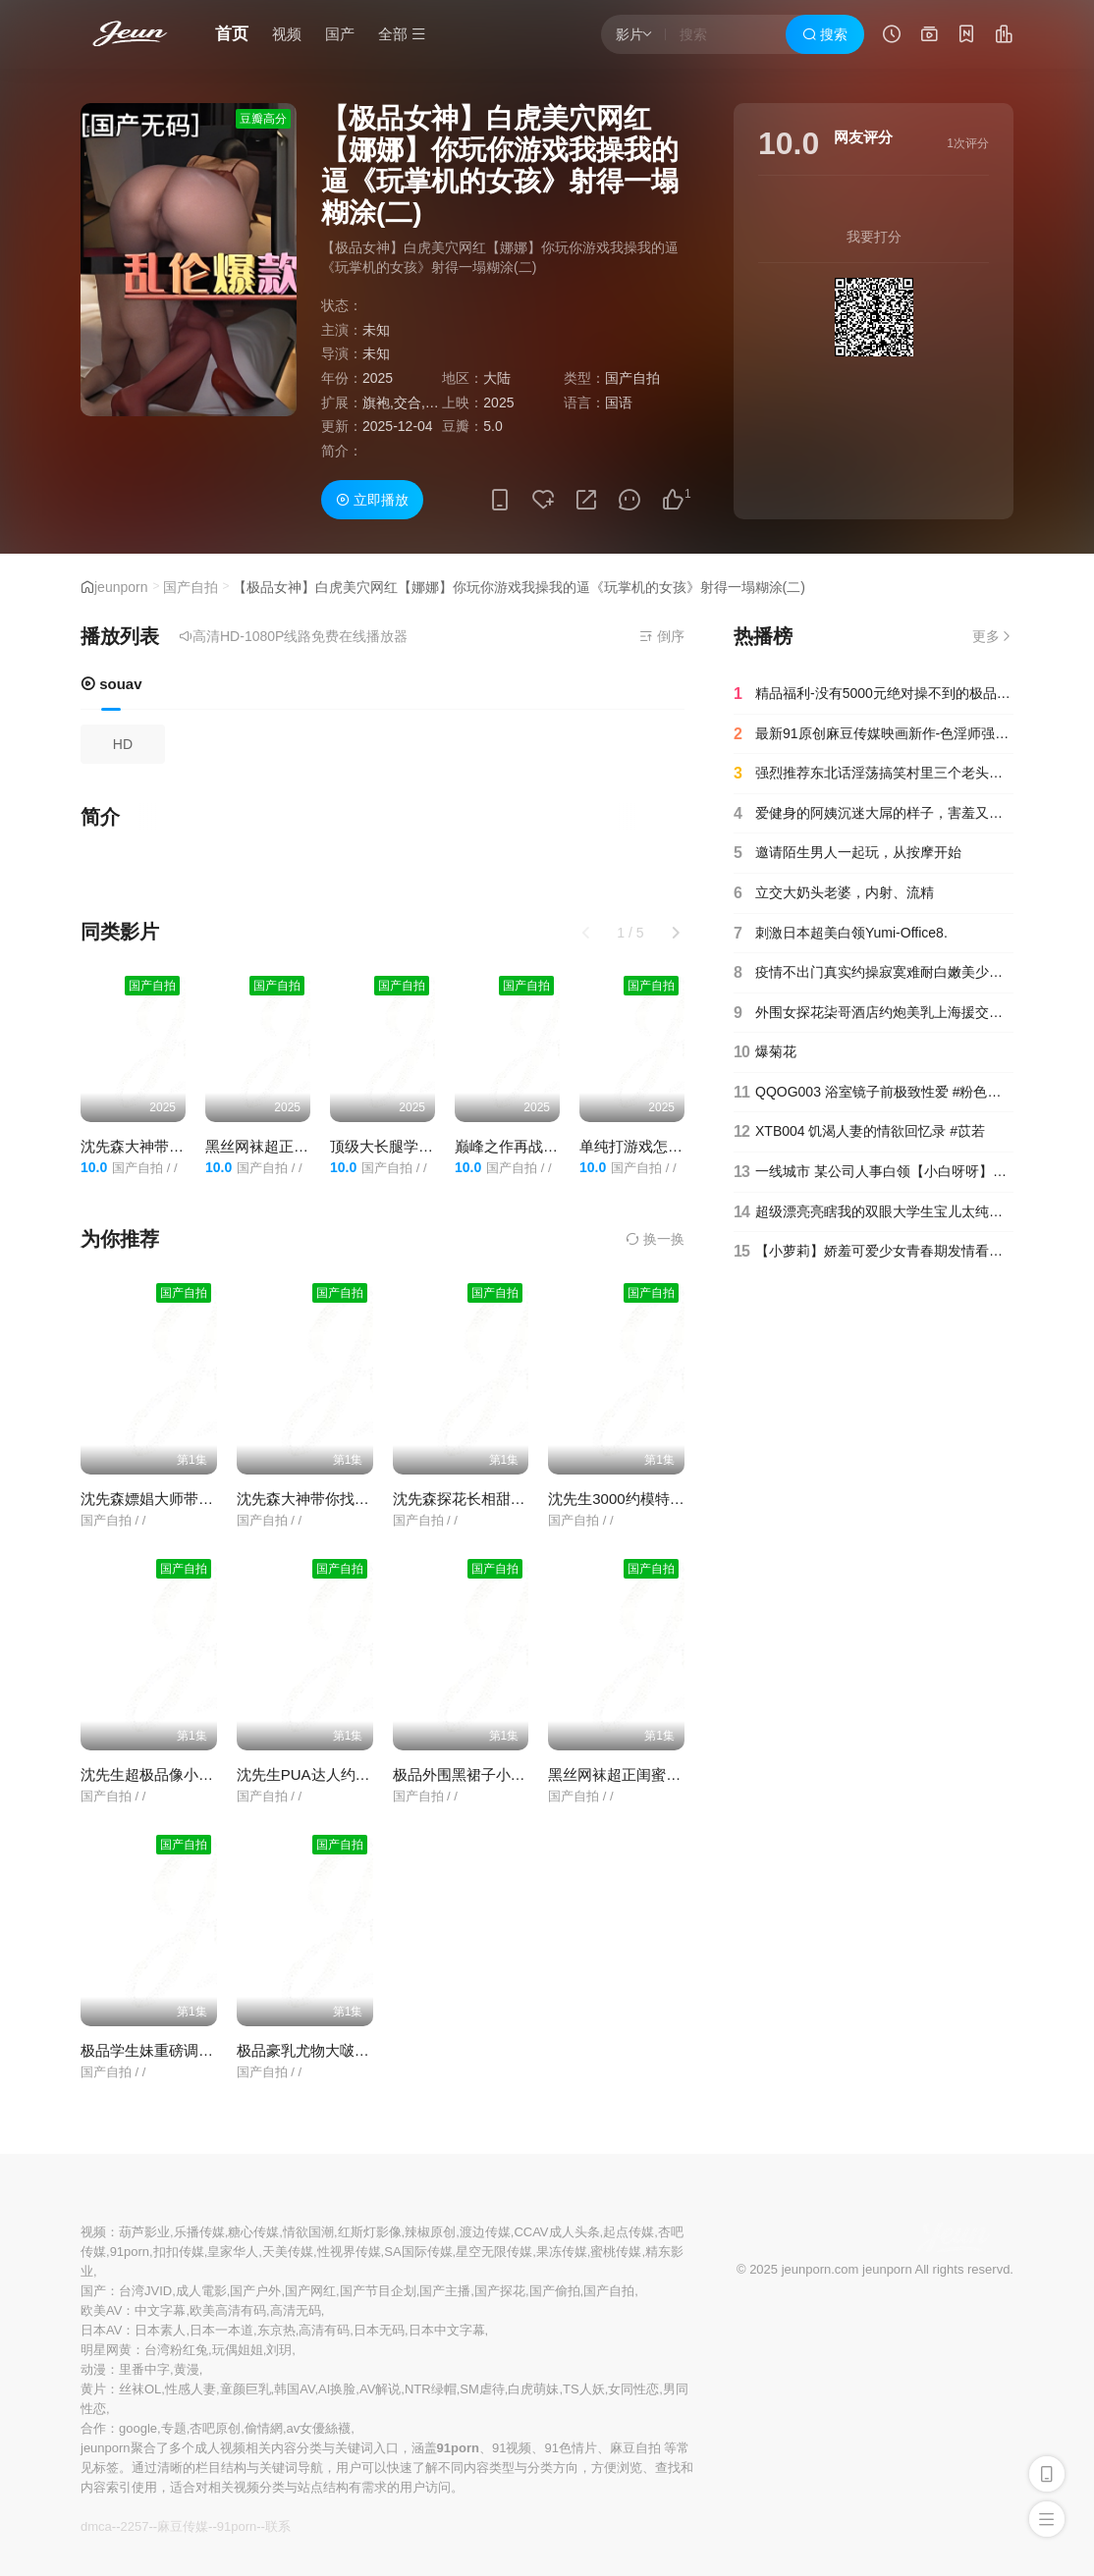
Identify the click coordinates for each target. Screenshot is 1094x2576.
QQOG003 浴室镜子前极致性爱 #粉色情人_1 (873, 1092)
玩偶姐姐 (237, 2349)
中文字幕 (160, 2310)
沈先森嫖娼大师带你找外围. (171, 1498)
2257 (134, 2526)
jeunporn (121, 587)
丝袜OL (140, 2389)
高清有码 (324, 2330)
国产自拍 (190, 587)
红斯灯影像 (370, 2232)
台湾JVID (145, 2290)
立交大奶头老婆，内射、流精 (834, 893)
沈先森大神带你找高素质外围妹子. (349, 1498)
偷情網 (264, 2428)
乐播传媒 (199, 2232)
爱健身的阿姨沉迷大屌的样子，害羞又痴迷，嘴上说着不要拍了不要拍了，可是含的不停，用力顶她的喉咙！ (873, 814)
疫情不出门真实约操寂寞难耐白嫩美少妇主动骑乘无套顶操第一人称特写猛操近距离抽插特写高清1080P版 (873, 973)
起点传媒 (628, 2232)
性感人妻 (190, 2389)
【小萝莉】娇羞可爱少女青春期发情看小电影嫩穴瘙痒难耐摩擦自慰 (873, 1251)
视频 (286, 34)
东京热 (276, 2330)
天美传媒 (287, 2251)
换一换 (655, 1239)
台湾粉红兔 (176, 2349)
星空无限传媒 (494, 2251)
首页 (231, 34)
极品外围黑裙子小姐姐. (468, 1774)
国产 (340, 34)
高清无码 (295, 2310)
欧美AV (101, 2310)
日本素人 (160, 2330)
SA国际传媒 (418, 2251)
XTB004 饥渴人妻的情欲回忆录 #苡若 (859, 1132)
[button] (675, 932)
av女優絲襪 (319, 2428)
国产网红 (310, 2290)
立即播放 (372, 500)
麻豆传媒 (182, 2526)
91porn (129, 2251)
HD (123, 744)
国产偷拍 (554, 2290)
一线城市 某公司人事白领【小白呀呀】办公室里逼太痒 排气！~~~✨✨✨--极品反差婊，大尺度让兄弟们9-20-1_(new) (873, 1172)
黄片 (93, 2389)
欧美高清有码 (228, 2310)
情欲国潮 (308, 2232)
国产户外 (255, 2290)
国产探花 (499, 2290)
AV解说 (380, 2389)
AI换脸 (337, 2389)
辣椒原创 (430, 2232)
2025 (377, 378)
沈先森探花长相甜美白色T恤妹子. (502, 1498)
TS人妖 (584, 2389)
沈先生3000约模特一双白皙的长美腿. (670, 1498)
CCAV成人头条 (556, 2232)
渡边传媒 (485, 2232)
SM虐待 (482, 2389)
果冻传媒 (561, 2251)
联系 (278, 2526)
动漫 (93, 2369)
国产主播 (444, 2290)
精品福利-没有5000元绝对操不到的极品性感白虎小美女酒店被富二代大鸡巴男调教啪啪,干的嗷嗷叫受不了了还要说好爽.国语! (873, 694)
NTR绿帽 (431, 2389)
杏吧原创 (215, 2428)
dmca (96, 2526)
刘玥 (279, 2349)
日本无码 (379, 2330)
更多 (992, 636)
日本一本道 (221, 2330)
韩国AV (294, 2389)
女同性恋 (633, 2389)
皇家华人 (232, 2251)
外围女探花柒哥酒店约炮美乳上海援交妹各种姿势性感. (873, 1013)
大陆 (497, 378)
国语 (618, 402)
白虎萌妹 (533, 2389)
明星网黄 (106, 2349)
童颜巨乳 (245, 2389)
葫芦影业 (144, 2232)
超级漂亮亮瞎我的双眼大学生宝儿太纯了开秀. (873, 1212)
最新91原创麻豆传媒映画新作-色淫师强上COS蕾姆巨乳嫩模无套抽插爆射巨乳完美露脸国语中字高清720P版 (873, 734)
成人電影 (201, 2290)
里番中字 (144, 2369)
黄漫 (186, 2369)
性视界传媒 (349, 2251)
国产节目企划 (378, 2290)
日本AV (101, 2330)
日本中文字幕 (447, 2330)
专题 (174, 2428)
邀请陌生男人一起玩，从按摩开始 (847, 853)
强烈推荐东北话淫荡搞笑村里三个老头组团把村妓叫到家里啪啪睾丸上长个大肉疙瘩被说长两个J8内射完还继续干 (873, 773)
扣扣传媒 (178, 2251)
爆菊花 (765, 1052)
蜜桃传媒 (615, 2251)
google (138, 2428)
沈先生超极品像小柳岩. (156, 1774)
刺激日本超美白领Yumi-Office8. (841, 933)
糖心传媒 (253, 2232)
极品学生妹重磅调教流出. (163, 2050)
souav (111, 683)
